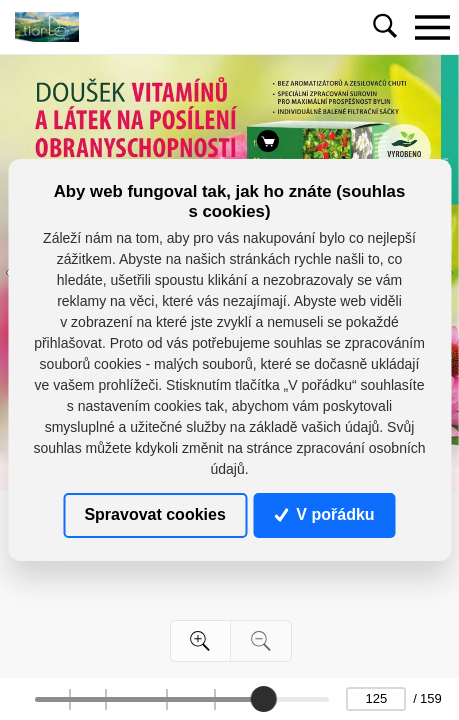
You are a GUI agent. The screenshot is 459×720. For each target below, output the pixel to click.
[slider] (264, 699)
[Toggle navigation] (432, 27)
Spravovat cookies (154, 514)
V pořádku (325, 514)
